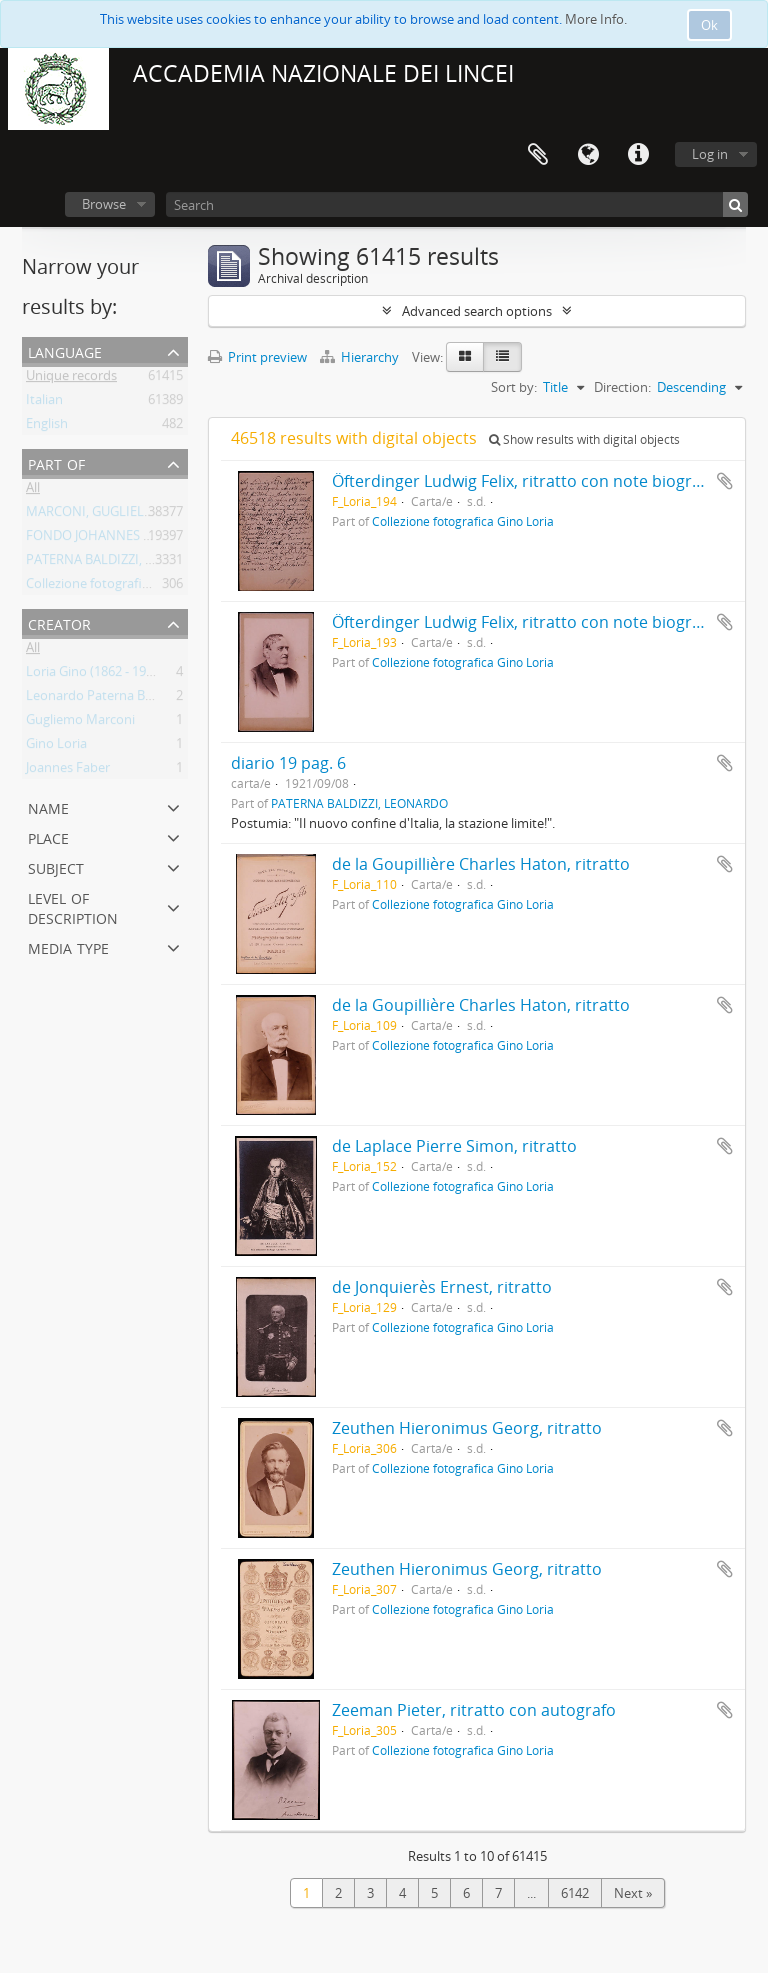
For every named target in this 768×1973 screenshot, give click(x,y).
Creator (59, 622)
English (47, 427)
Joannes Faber (68, 771)
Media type (68, 946)
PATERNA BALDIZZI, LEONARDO (120, 563)
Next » (633, 1893)
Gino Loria (56, 747)
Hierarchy (361, 357)
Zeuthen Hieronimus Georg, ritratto (467, 1428)
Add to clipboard (725, 481)
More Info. (596, 19)
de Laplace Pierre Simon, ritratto (454, 1146)
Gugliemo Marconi (80, 723)
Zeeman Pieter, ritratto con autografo (474, 1710)
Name (48, 806)
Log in (710, 154)
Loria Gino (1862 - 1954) (95, 675)
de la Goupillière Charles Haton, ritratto (481, 864)
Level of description (73, 906)
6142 (575, 1893)
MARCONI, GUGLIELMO (96, 515)
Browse (104, 204)
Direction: (622, 387)
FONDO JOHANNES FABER (103, 539)
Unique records (71, 379)
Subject (56, 866)
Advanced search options (477, 311)
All (33, 491)
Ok (709, 25)
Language (588, 155)
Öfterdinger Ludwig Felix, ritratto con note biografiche (534, 481)
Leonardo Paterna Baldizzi (103, 699)
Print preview (257, 357)
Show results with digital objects (584, 439)
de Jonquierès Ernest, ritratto (442, 1287)
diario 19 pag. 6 (288, 763)
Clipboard (538, 155)
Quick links (638, 155)
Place (48, 836)
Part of (56, 462)
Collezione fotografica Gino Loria (122, 587)
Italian (44, 403)
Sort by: (514, 387)
